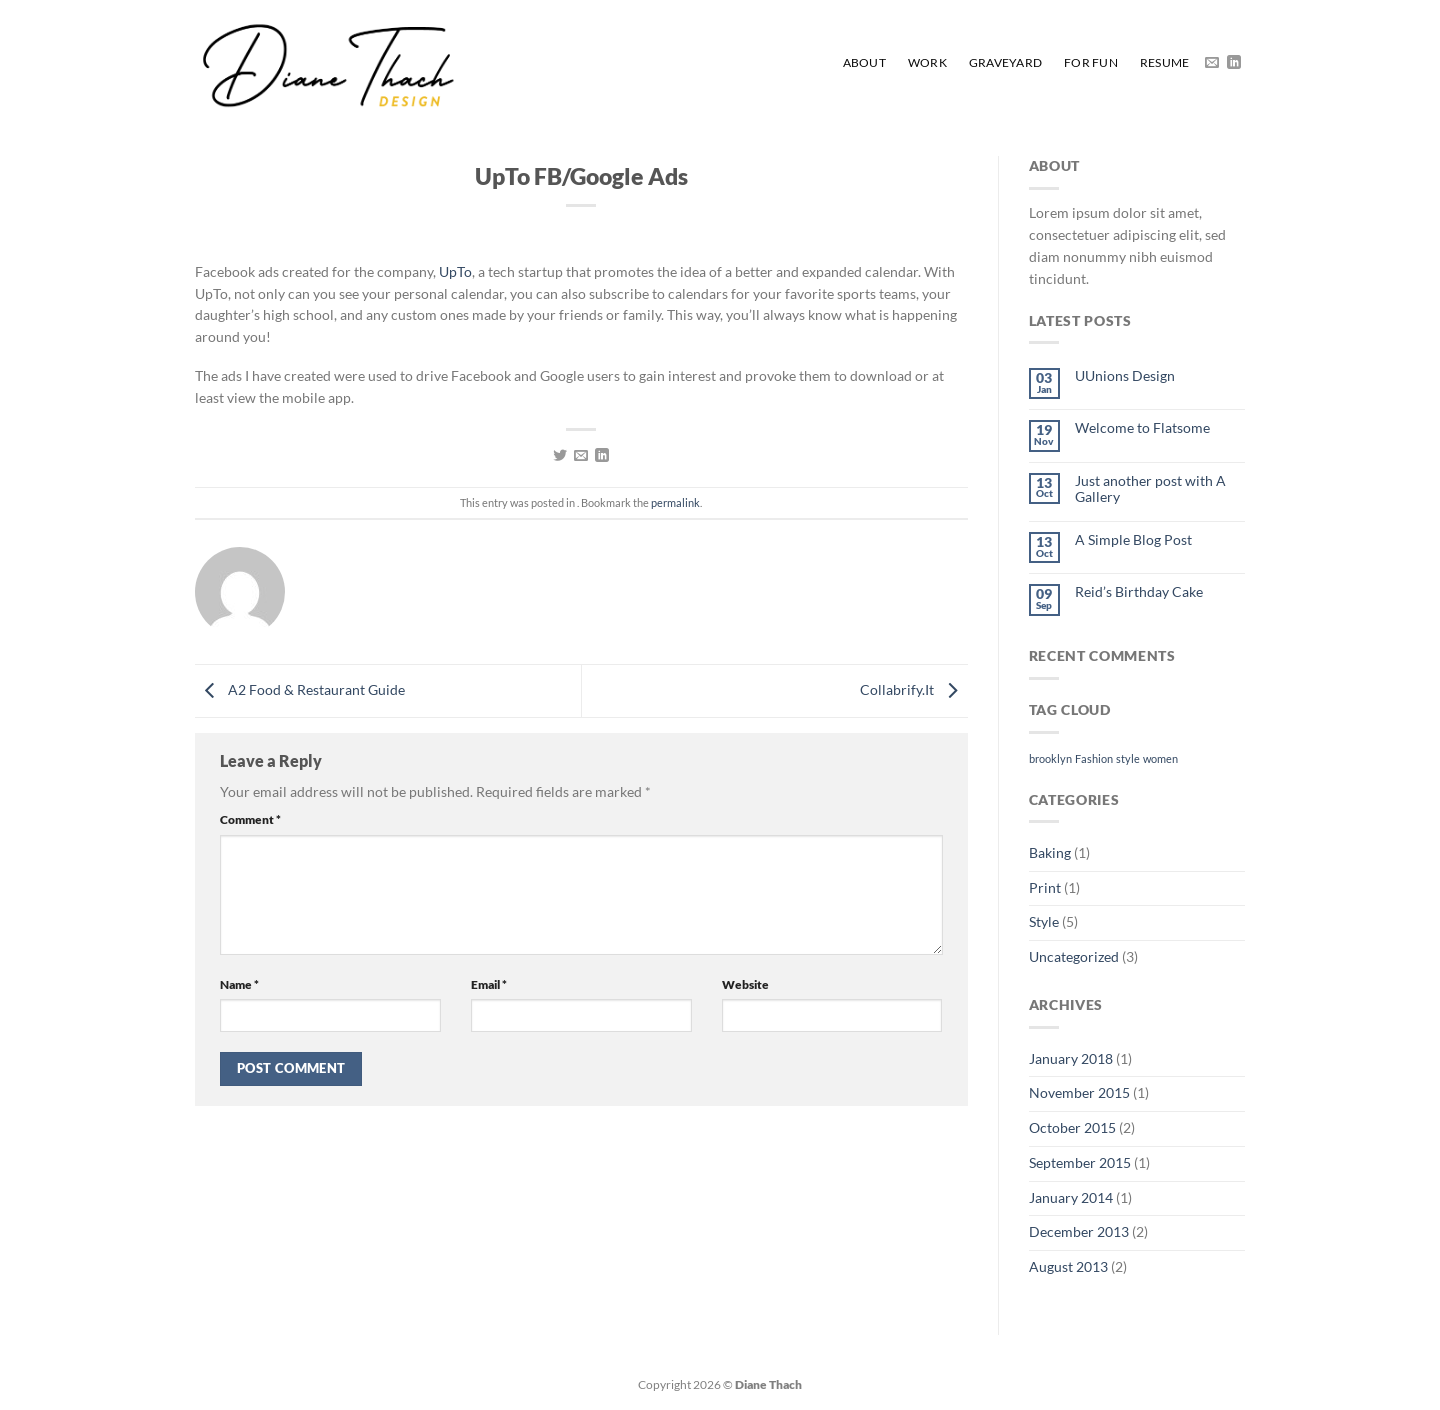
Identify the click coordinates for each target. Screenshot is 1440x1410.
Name (239, 984)
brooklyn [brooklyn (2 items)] (1050, 758)
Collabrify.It (914, 689)
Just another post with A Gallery (1150, 489)
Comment (250, 819)
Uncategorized (1074, 957)
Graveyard (1005, 62)
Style (1044, 922)
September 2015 (1080, 1163)
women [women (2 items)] (1160, 758)
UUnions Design (1125, 376)
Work (927, 62)
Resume (1164, 62)
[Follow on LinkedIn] (1234, 63)
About (864, 62)
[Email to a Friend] (581, 456)
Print (1045, 888)
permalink (675, 502)
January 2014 (1071, 1198)
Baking (1050, 853)
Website (745, 984)
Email (489, 984)
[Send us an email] (1212, 63)
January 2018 (1071, 1059)
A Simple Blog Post (1133, 540)
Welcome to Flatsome (1142, 428)
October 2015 (1072, 1128)
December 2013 (1079, 1232)
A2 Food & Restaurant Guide (300, 689)
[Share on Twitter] (560, 456)
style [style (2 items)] (1128, 758)
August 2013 (1068, 1267)
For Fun (1091, 62)
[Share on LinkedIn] (602, 456)
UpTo (455, 272)
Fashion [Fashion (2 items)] (1094, 758)
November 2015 (1079, 1093)
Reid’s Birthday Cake (1139, 592)
